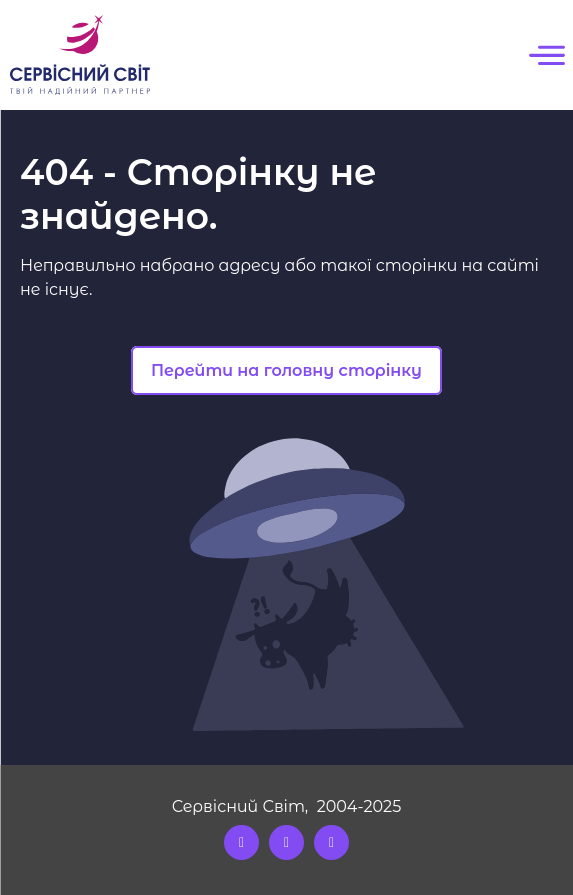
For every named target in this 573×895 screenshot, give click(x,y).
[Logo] (80, 55)
